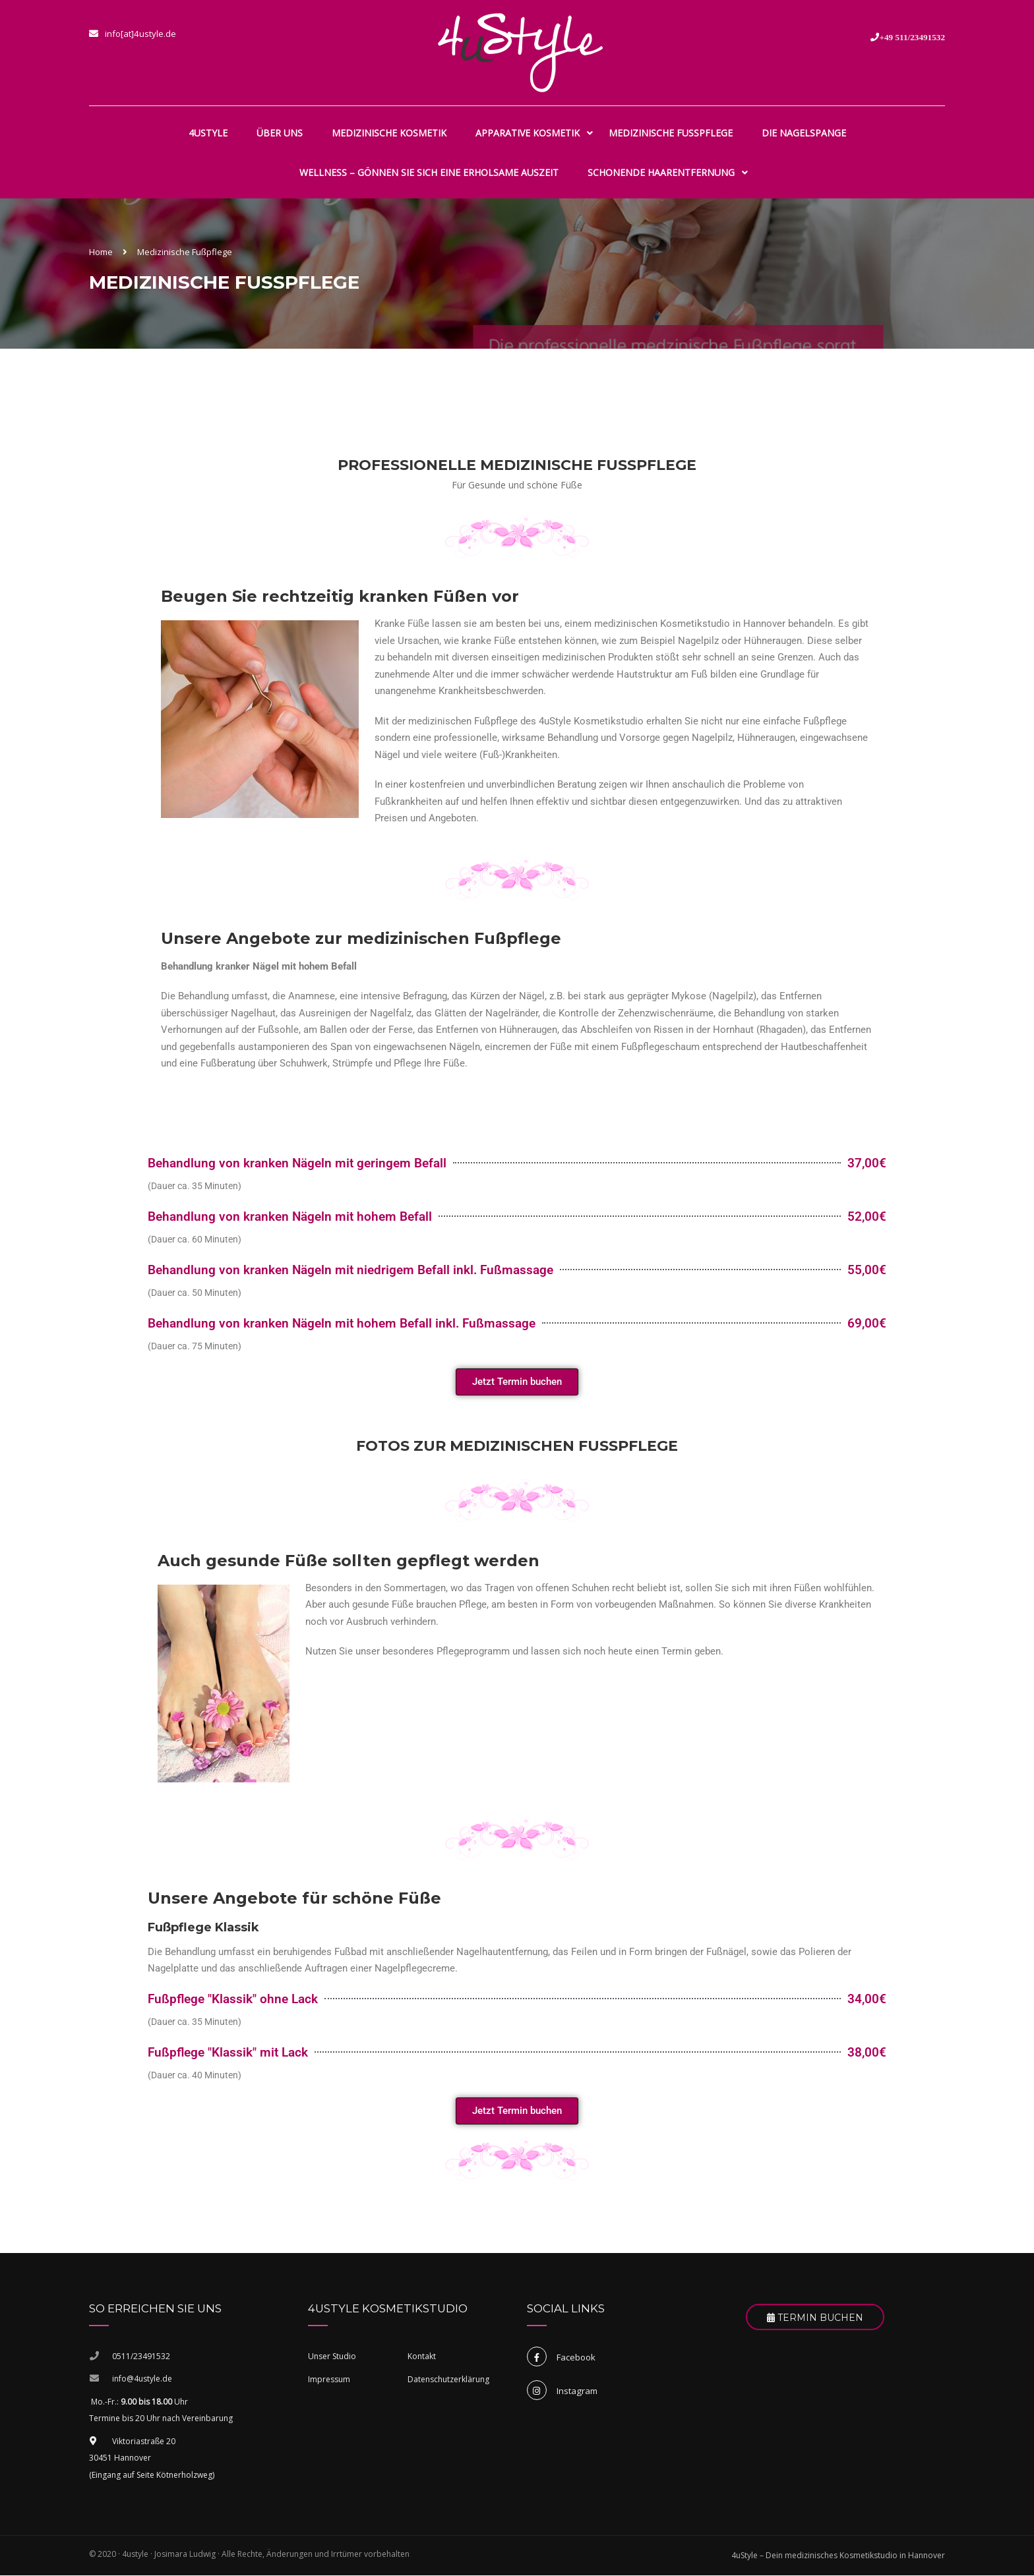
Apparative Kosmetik (527, 133)
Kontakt (422, 2356)
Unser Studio (332, 2356)
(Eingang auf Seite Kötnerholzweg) (151, 2474)
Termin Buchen (815, 2318)
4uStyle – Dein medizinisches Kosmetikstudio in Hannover (838, 2555)
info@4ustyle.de (142, 2379)
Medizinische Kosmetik (389, 133)
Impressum (329, 2379)
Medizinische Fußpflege (671, 133)
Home (101, 252)
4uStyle (208, 133)
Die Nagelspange (804, 133)
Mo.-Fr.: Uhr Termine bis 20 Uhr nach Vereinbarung (161, 2410)
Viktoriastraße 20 (132, 2441)
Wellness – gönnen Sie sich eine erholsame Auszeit (429, 172)
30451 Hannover (120, 2458)
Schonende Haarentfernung (661, 172)
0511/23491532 (141, 2356)
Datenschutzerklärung (448, 2379)
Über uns (280, 133)
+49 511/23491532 (912, 37)
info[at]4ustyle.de (140, 34)
